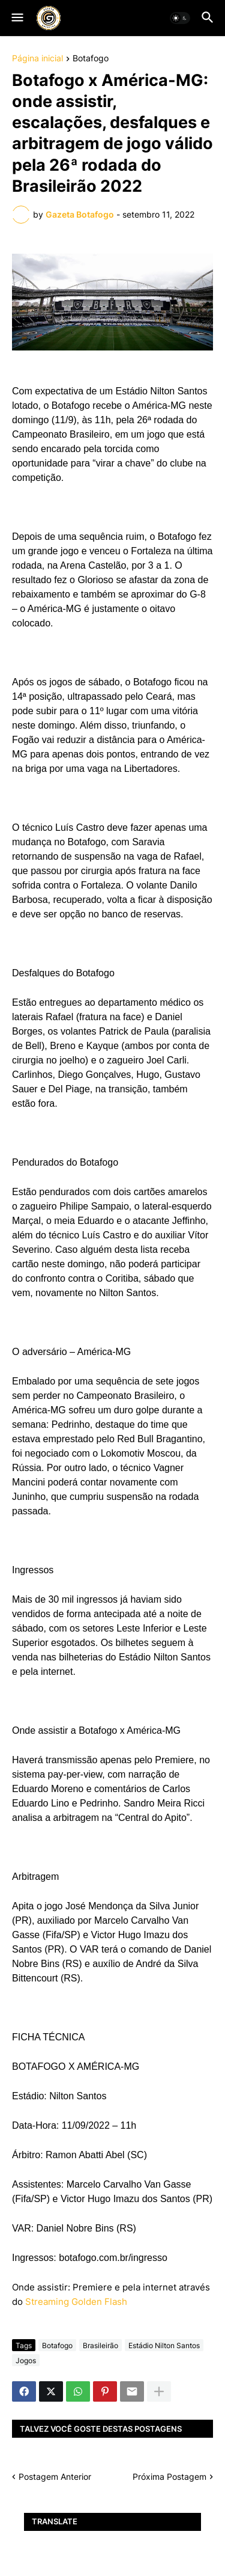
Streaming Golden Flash (76, 2301)
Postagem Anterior (55, 2476)
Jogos (26, 2360)
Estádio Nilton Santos (164, 2345)
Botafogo (91, 58)
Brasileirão (100, 2345)
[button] (16, 18)
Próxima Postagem (169, 2476)
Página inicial (37, 58)
